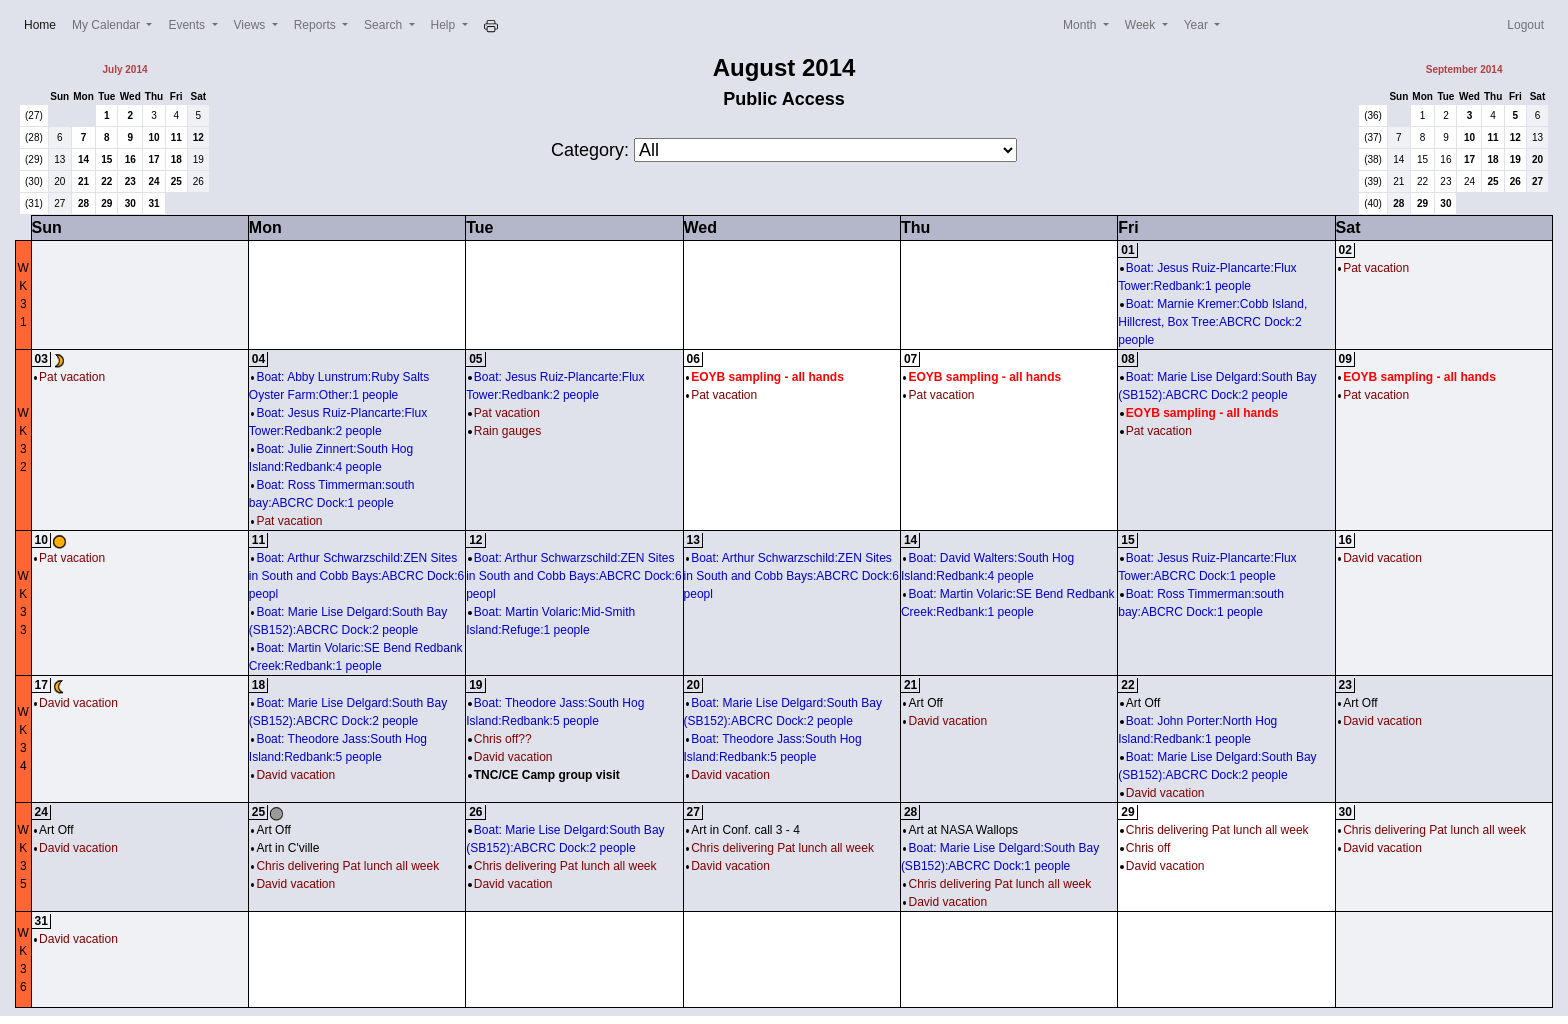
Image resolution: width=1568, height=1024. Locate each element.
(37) (1373, 137)
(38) (1373, 159)
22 (106, 181)
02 (1345, 250)
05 (475, 359)
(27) (34, 115)
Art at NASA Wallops (960, 830)
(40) (1373, 203)
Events (188, 25)
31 (153, 203)
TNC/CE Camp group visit (544, 775)
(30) (34, 181)
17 (153, 159)
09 (1345, 359)
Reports (316, 25)
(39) (1373, 181)
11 (176, 137)
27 (59, 203)
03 (41, 359)
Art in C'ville (285, 848)
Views (251, 25)
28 (83, 203)
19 (198, 159)
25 (176, 181)
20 (59, 181)
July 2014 (124, 69)
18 (176, 159)
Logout (1525, 25)
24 (153, 181)
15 (106, 159)
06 (693, 359)
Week (1142, 25)
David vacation (1380, 558)
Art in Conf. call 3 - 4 (743, 830)
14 (83, 159)
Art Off (923, 703)
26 (198, 181)
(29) (34, 159)
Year (1198, 25)
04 (258, 359)
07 (910, 359)
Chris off (1145, 848)
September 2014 (1464, 69)
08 (1127, 359)
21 (83, 181)
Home (44, 23)
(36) (1373, 115)
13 (59, 159)
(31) (34, 203)
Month (1081, 25)
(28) (34, 137)
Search (384, 25)
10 (153, 137)
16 (130, 159)
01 (1127, 250)
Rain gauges (504, 431)
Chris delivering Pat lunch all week (345, 866)
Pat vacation (1374, 268)
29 (106, 203)
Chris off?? (499, 739)
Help (445, 25)
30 (130, 203)
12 (198, 137)
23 (130, 181)
